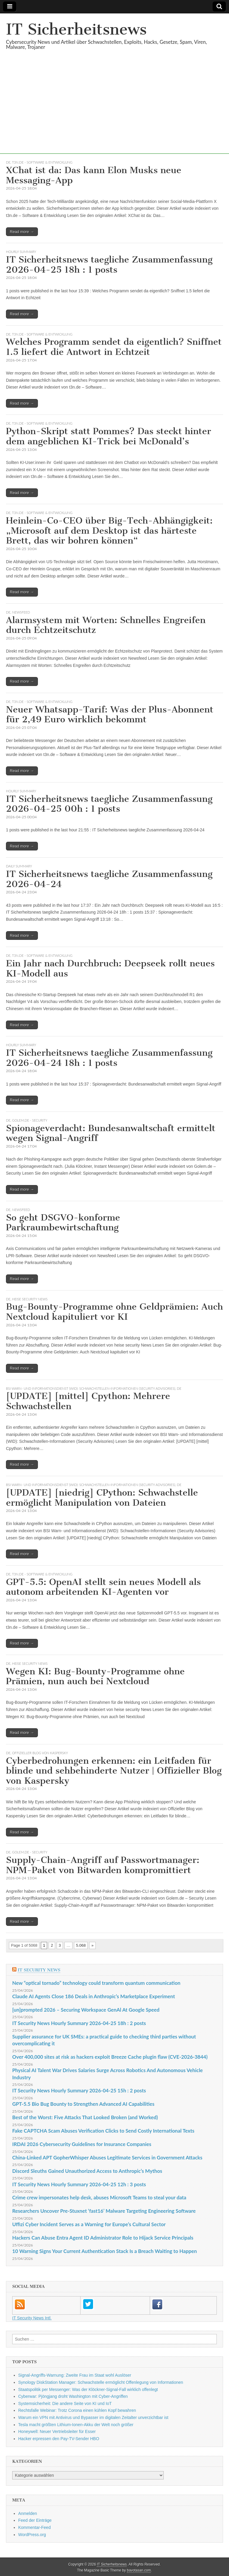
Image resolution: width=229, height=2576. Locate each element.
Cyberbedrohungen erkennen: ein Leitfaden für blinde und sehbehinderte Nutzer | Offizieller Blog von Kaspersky (114, 1770)
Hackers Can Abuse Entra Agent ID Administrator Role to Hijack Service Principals (102, 2238)
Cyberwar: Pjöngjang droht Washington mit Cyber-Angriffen (73, 2396)
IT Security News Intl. (32, 2318)
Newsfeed (21, 612)
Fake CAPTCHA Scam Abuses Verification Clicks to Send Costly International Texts (103, 2131)
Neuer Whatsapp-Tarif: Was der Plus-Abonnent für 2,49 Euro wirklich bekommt (109, 714)
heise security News (30, 1299)
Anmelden (27, 2513)
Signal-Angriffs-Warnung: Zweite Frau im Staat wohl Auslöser (74, 2375)
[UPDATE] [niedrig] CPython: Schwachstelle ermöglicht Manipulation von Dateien (102, 1497)
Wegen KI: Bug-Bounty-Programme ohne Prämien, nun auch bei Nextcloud (95, 1676)
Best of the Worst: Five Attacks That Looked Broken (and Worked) (85, 2117)
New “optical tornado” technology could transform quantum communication (96, 1983)
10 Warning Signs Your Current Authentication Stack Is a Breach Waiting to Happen (104, 2251)
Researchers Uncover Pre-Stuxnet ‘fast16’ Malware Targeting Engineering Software (104, 2211)
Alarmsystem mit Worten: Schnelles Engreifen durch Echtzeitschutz (105, 625)
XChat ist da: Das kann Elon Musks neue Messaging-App (93, 175)
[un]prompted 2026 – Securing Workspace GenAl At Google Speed (86, 2010)
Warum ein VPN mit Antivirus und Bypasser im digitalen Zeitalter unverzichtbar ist (93, 2417)
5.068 (81, 1945)
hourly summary (21, 252)
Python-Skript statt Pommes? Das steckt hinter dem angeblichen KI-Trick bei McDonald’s (108, 436)
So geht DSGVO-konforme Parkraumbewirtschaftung (63, 1222)
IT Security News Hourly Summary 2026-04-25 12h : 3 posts (79, 2184)
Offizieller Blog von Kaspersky (40, 1753)
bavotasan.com (139, 2570)
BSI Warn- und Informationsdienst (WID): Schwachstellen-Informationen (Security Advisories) (90, 1388)
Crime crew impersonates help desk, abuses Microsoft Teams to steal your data (99, 2197)
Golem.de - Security (29, 1120)
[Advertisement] (114, 112)
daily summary (19, 866)
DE (8, 162)
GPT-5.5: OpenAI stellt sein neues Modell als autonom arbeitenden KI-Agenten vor (103, 1587)
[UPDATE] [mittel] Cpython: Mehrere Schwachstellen (88, 1401)
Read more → (22, 231)
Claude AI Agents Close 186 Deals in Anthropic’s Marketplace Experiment (93, 1996)
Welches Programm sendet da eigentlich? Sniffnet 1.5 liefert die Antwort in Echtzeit (114, 346)
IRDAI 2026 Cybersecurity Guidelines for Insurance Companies (81, 2144)
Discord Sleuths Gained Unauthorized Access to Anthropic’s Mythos (87, 2171)
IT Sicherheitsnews (76, 29)
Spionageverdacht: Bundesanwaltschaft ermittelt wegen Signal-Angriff (110, 1133)
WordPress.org (32, 2534)
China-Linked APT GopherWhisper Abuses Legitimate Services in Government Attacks (107, 2157)
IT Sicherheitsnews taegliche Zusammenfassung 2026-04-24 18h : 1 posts (109, 1057)
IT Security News (39, 1970)
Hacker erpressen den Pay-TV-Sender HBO (58, 2438)
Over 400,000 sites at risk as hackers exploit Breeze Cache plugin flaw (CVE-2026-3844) (110, 2057)
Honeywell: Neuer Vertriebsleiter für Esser (57, 2431)
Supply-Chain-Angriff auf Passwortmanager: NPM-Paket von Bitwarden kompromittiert (102, 1865)
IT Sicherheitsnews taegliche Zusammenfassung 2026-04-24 (109, 879)
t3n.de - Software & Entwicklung (42, 162)
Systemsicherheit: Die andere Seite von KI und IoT (65, 2403)
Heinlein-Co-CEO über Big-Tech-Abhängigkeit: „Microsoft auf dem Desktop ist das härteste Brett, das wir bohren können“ (109, 530)
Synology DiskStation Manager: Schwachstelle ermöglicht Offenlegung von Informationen (100, 2382)
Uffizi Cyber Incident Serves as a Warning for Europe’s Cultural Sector (89, 2224)
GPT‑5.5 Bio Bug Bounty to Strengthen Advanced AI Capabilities (83, 2104)
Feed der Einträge (35, 2520)
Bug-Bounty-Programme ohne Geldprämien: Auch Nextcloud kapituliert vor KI (114, 1311)
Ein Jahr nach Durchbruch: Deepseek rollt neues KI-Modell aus (110, 968)
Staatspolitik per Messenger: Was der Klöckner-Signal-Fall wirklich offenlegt (88, 2389)
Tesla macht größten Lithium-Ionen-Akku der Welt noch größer (75, 2424)
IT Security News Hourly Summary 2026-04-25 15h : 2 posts (79, 2090)
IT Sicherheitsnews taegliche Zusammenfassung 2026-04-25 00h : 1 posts (109, 804)
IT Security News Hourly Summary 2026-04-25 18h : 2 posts (79, 2023)
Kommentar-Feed (34, 2527)
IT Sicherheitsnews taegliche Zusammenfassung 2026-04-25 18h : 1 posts (109, 264)
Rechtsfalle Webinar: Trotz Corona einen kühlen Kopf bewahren (77, 2410)
